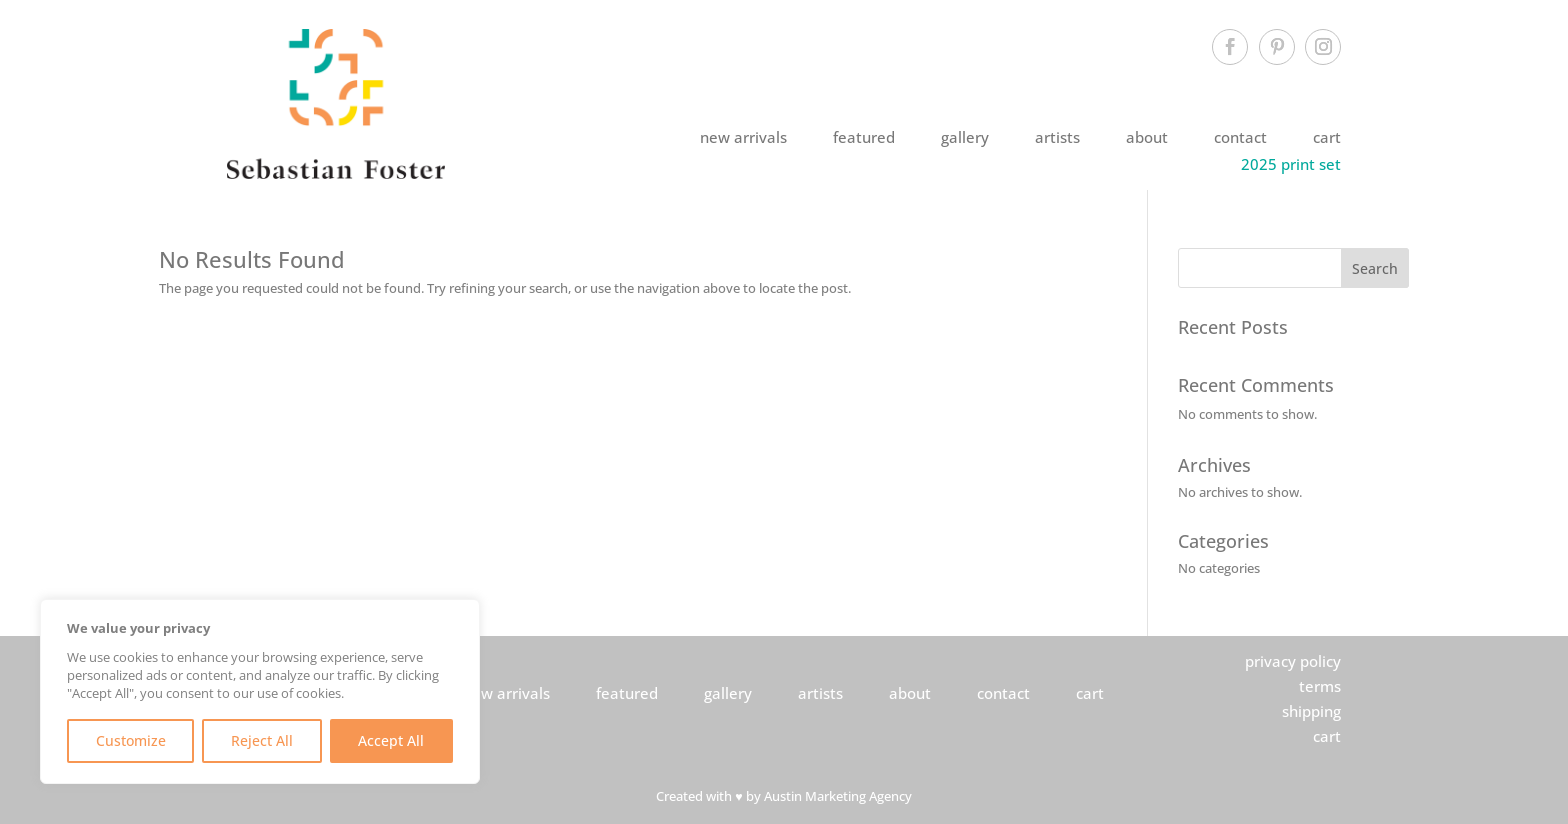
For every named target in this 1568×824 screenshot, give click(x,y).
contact (1240, 137)
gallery (965, 137)
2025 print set (1291, 164)
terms (1320, 686)
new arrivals (743, 137)
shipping (1311, 711)
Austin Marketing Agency (838, 796)
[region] (260, 691)
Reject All (262, 740)
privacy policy (1293, 661)
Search (1375, 268)
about (1147, 137)
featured (864, 137)
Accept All (391, 740)
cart (1327, 137)
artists (1057, 137)
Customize (131, 740)
